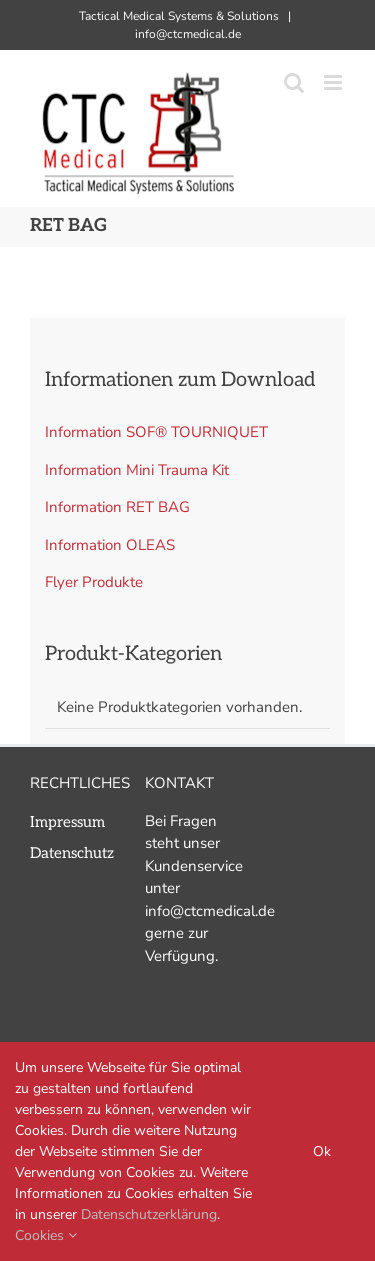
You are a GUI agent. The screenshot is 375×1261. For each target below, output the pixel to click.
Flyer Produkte (94, 582)
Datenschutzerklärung (149, 1214)
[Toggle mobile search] (294, 82)
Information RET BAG (117, 507)
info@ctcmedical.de (188, 34)
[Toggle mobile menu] (334, 82)
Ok (322, 1151)
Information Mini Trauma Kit (137, 470)
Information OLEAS (110, 545)
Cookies (46, 1235)
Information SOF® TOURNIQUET (156, 432)
